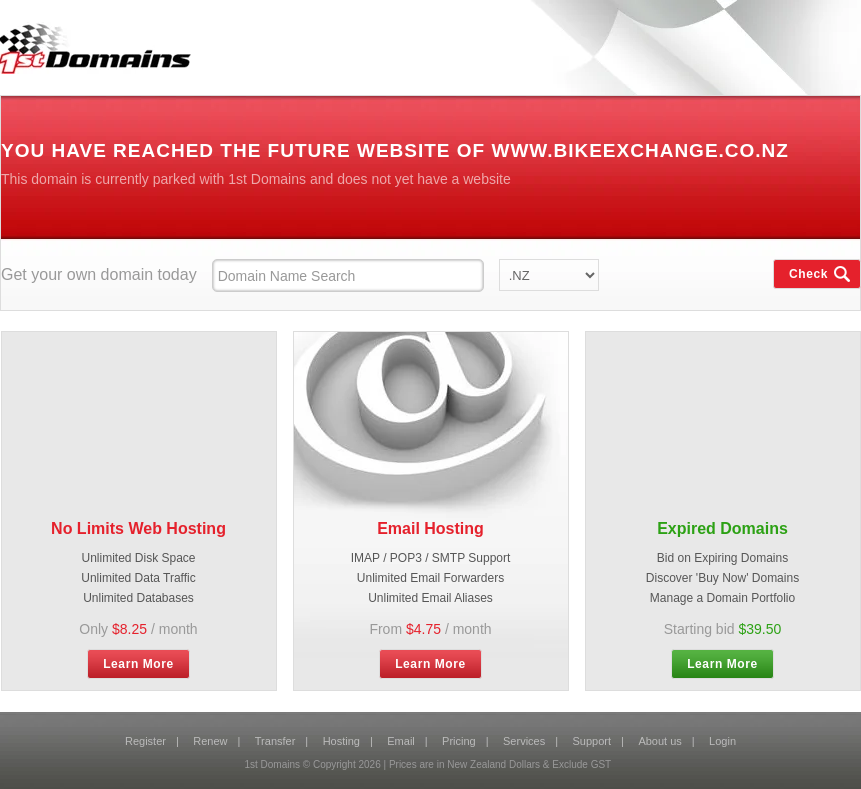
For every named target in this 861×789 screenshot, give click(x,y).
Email (401, 741)
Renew (210, 741)
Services (524, 741)
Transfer (275, 741)
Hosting (341, 741)
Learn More (138, 664)
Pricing (459, 741)
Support (592, 741)
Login (722, 741)
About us (659, 741)
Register (145, 741)
